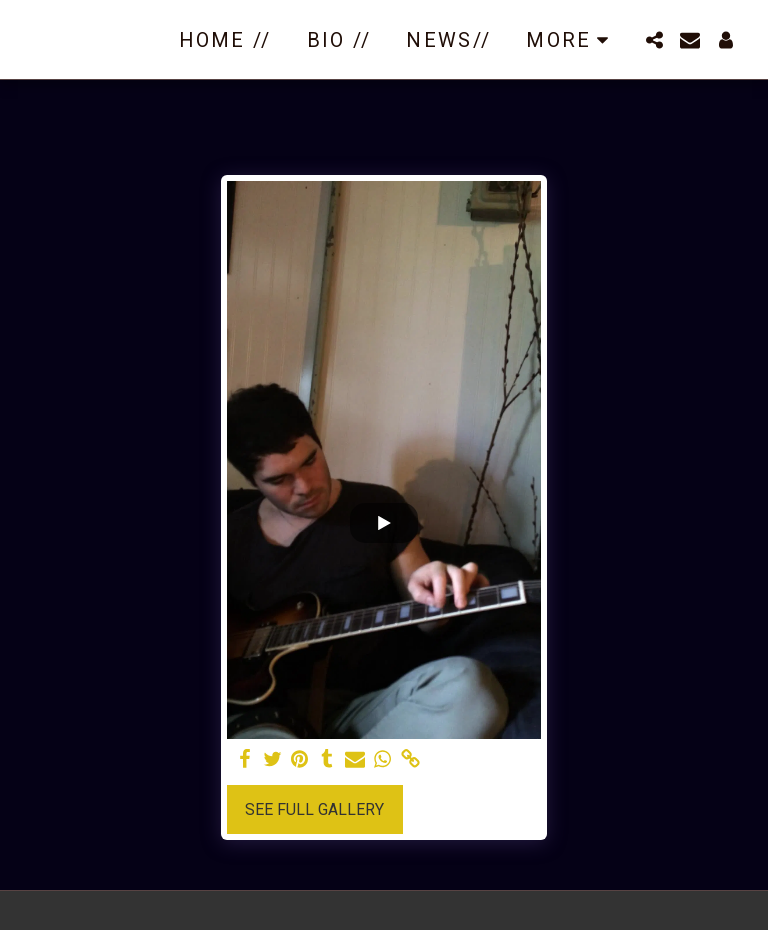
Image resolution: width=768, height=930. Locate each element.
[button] (654, 40)
